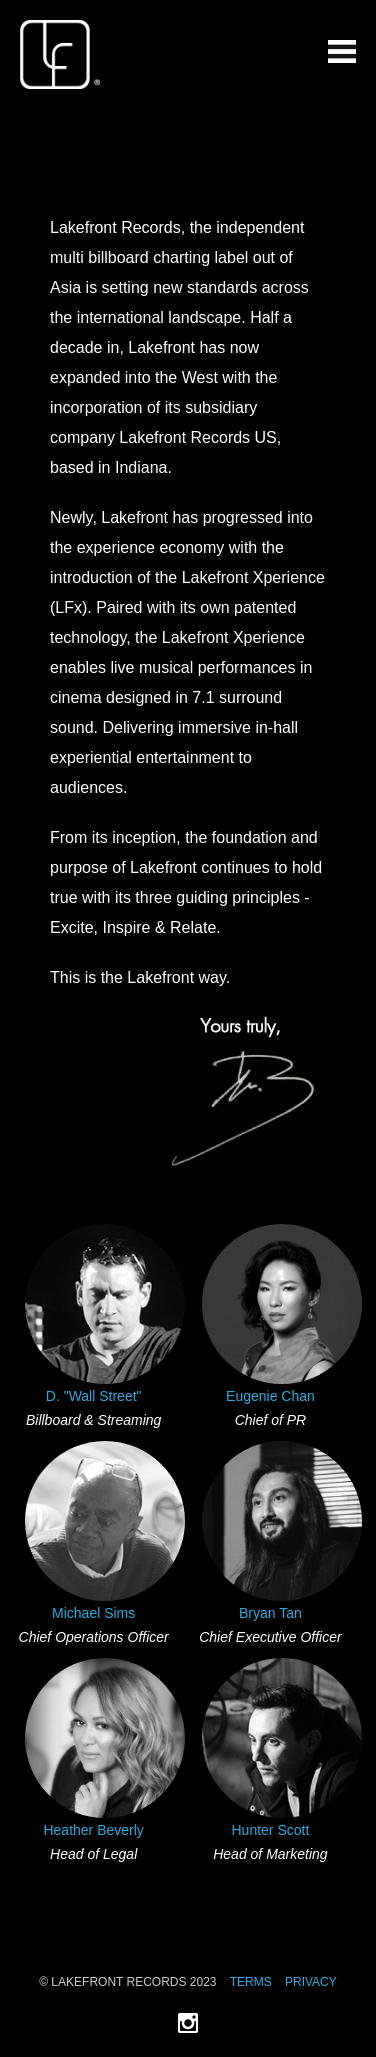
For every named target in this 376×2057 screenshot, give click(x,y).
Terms (251, 1982)
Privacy (311, 1982)
